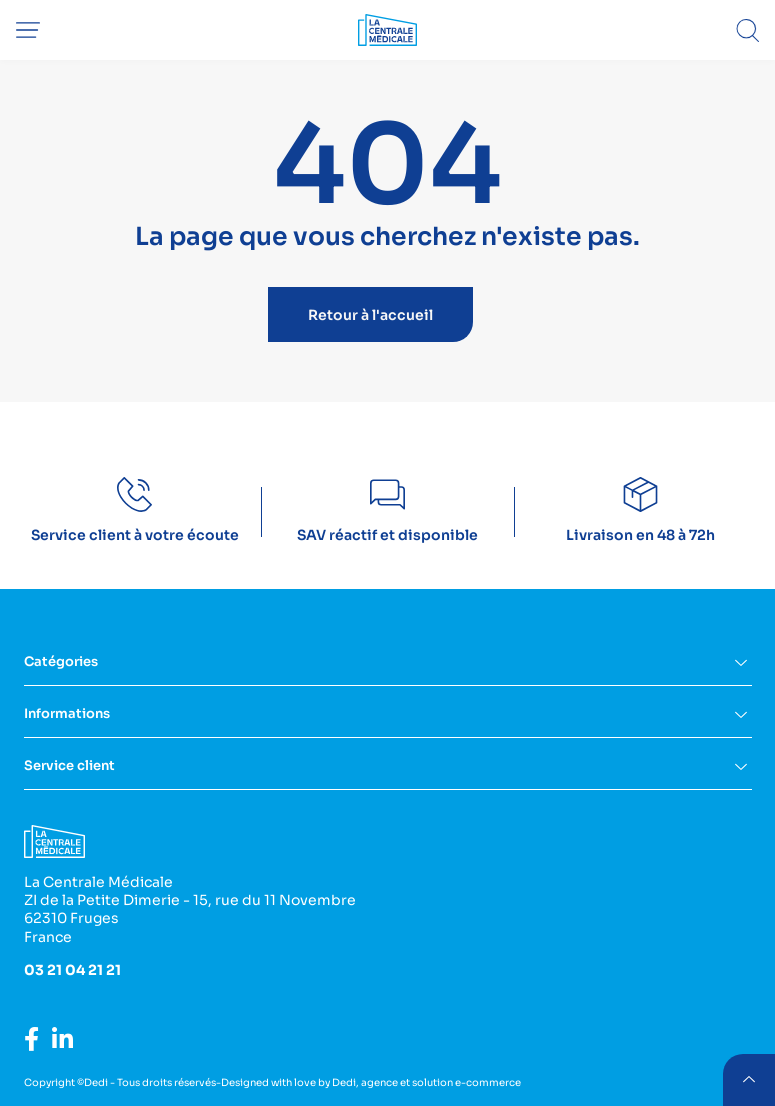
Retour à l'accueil (370, 315)
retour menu (749, 1080)
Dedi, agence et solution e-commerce (426, 1082)
